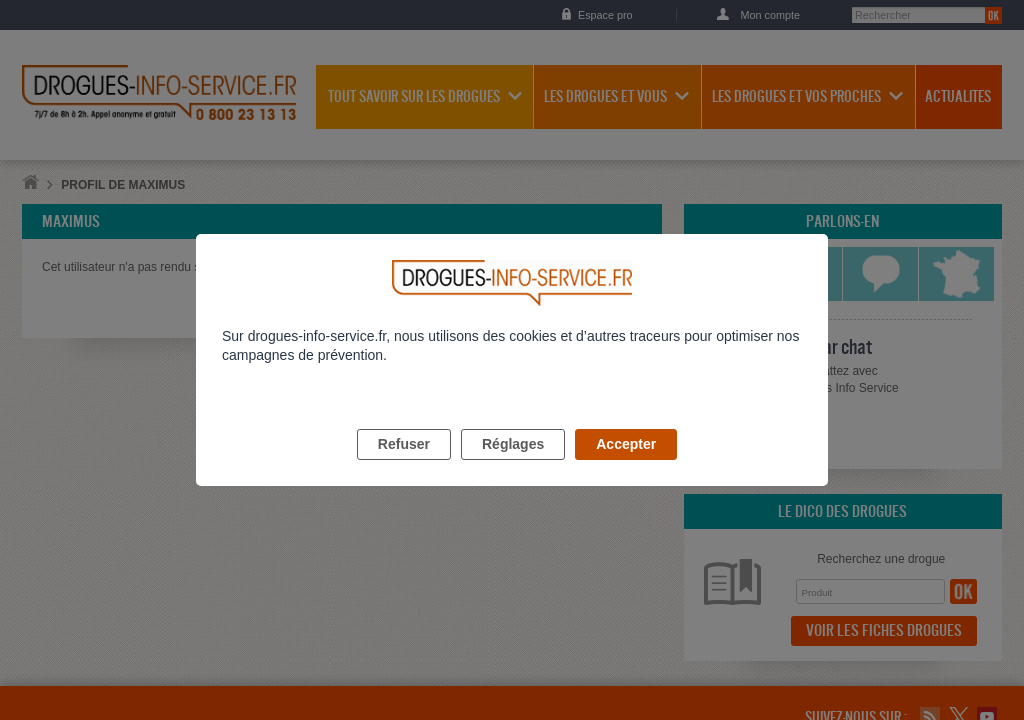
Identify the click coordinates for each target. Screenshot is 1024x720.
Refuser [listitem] (404, 467)
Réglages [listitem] (513, 467)
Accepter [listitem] (626, 467)
